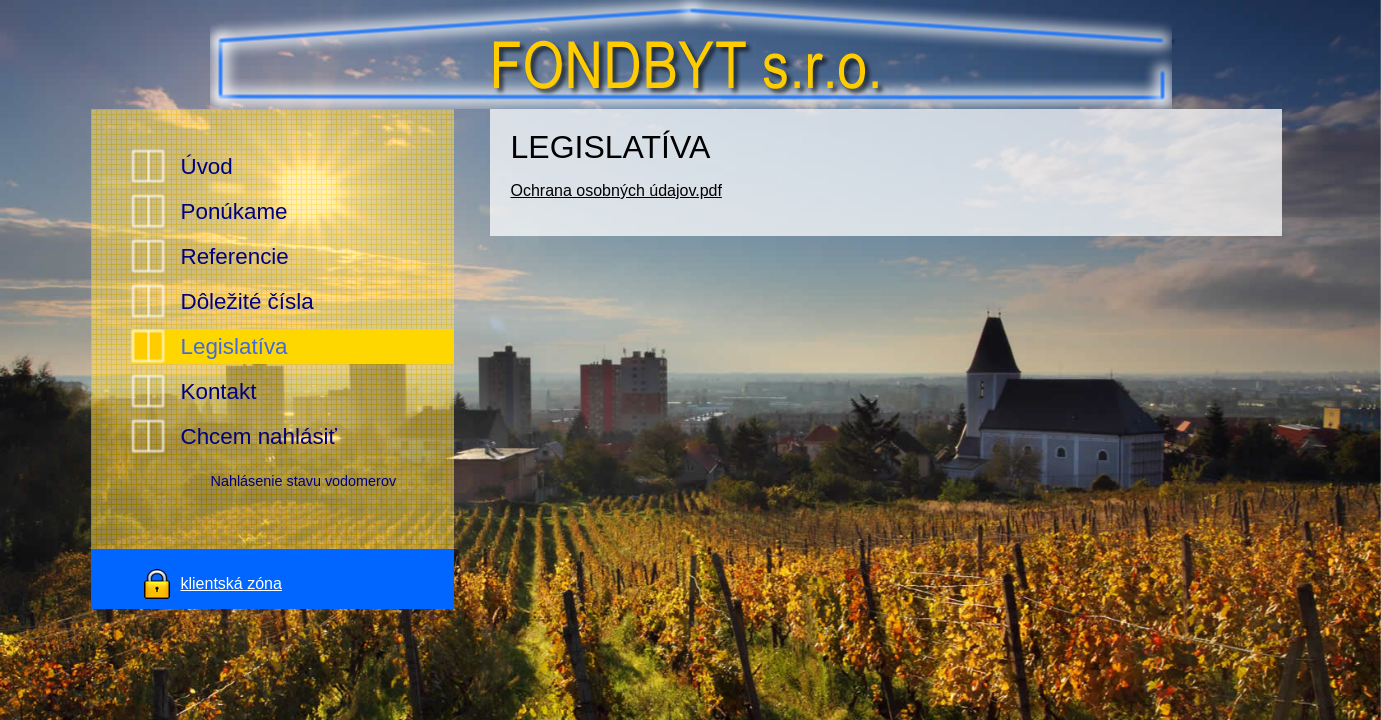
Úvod (207, 166)
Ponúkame (234, 211)
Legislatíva (234, 346)
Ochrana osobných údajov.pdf (615, 190)
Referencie (235, 256)
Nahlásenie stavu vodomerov (304, 481)
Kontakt (219, 391)
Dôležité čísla (247, 301)
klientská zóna (231, 583)
